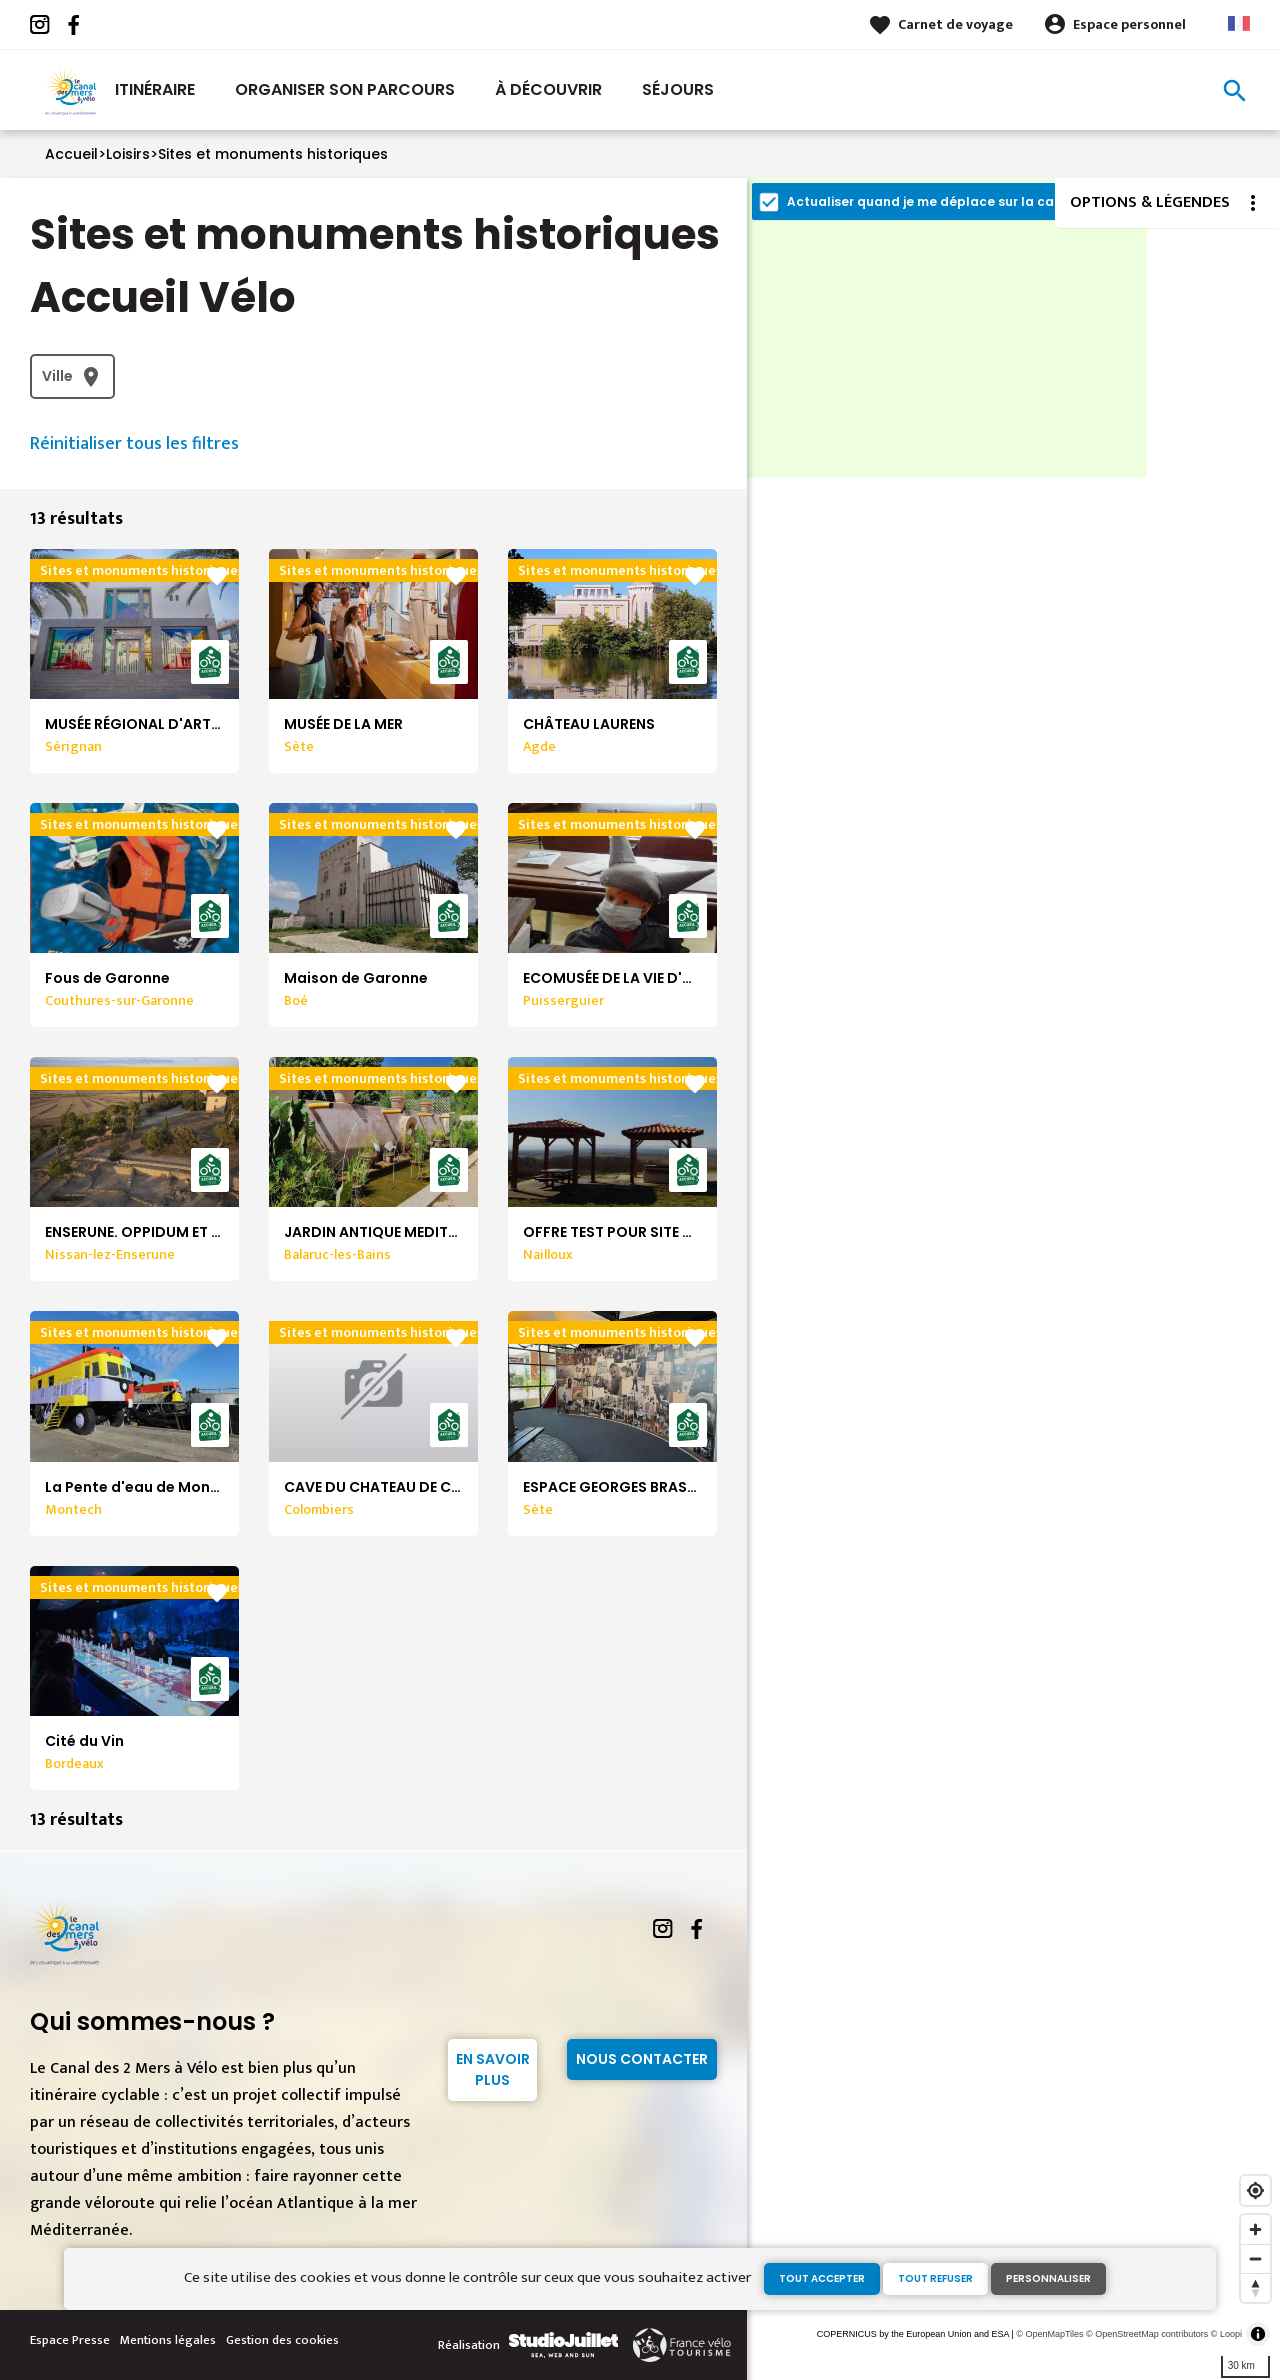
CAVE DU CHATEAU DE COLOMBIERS (408, 1487)
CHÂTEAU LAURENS (589, 724)
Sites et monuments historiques (273, 154)
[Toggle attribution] (1258, 2334)
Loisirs (128, 154)
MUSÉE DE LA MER (343, 724)
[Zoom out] (1255, 2258)
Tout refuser (935, 2278)
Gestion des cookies (282, 2340)
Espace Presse (70, 2340)
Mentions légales (168, 2340)
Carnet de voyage (955, 24)
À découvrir (548, 89)
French (1239, 23)
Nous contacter (642, 2059)
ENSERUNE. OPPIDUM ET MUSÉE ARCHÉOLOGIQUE (214, 1232)
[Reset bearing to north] (1255, 2287)
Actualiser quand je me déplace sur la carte (930, 201)
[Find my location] (1255, 2190)
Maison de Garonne (356, 978)
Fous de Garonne (107, 978)
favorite (217, 576)
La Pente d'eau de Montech (144, 1487)
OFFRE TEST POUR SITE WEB (617, 1232)
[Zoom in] (1255, 2229)
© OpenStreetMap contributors (1147, 2334)
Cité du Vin (84, 1741)
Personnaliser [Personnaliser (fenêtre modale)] (1048, 2278)
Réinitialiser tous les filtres (134, 444)
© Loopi (1226, 2334)
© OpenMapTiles (1049, 2334)
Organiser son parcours (345, 89)
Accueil (71, 154)
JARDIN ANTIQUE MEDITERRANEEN (400, 1232)
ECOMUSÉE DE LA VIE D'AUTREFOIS (641, 978)
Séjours (678, 89)
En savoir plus (493, 2069)
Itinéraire (155, 89)
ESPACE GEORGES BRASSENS (622, 1487)
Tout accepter (822, 2278)
